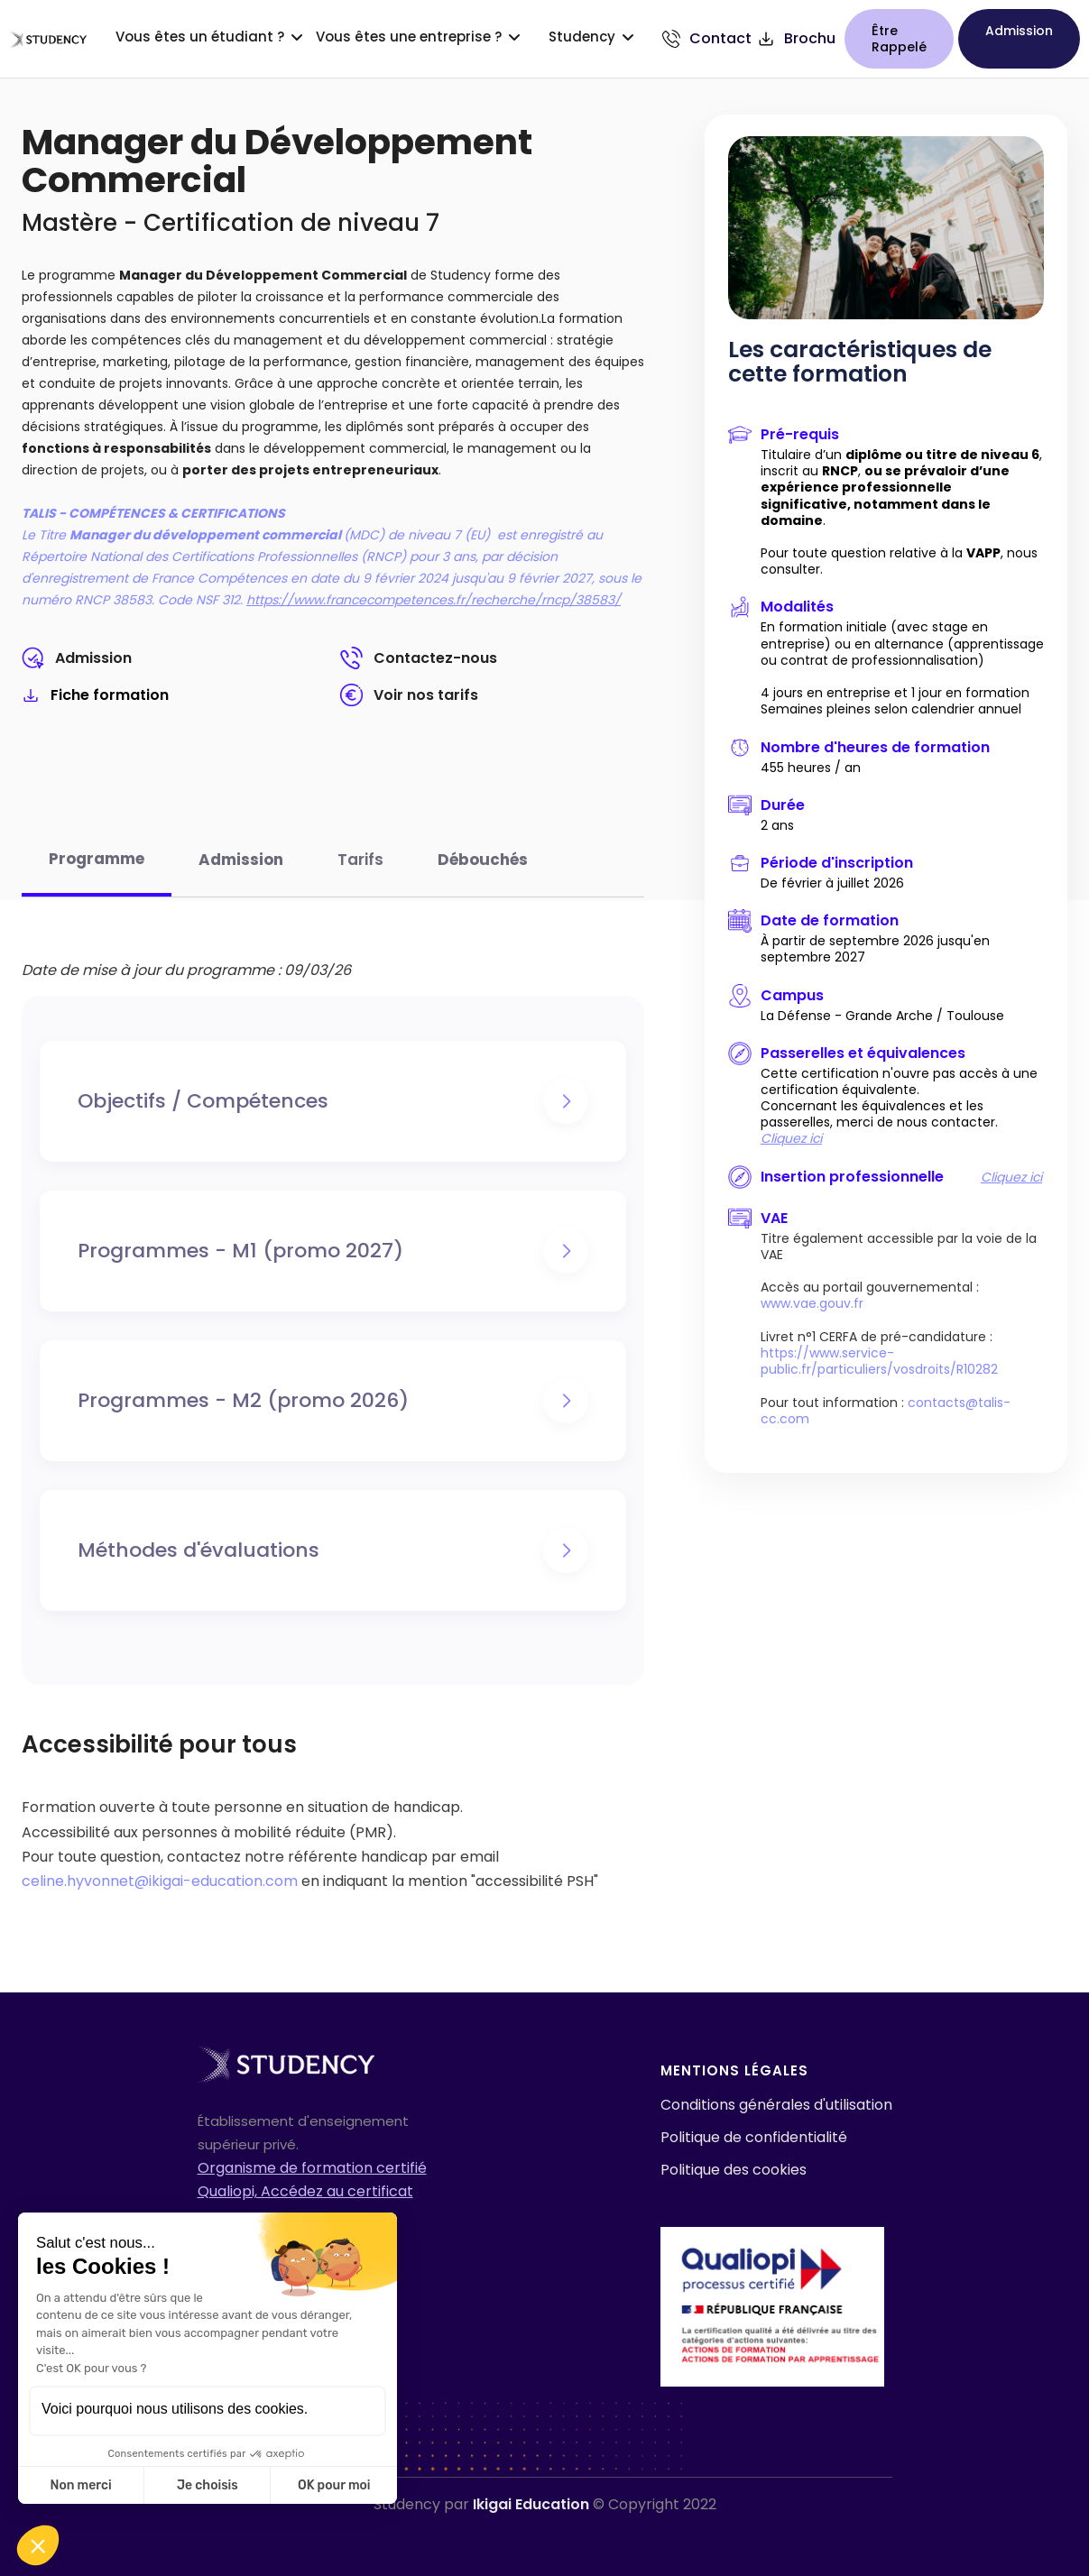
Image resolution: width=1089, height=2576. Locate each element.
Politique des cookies (733, 2169)
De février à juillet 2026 (832, 883)
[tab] (96, 869)
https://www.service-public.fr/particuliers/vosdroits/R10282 (879, 1361)
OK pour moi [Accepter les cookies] (334, 2485)
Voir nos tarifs (426, 695)
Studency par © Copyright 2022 (545, 2504)
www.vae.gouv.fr (812, 1303)
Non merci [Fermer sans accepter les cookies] (80, 2485)
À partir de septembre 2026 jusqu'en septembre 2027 (875, 949)
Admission (93, 658)
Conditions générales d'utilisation (776, 2104)
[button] (38, 2545)
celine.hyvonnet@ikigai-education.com (160, 1881)
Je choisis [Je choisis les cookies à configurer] (207, 2485)
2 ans (777, 825)
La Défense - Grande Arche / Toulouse (882, 1015)
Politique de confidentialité (753, 2137)
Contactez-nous (435, 658)
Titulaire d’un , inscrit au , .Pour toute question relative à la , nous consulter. (901, 512)
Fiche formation (110, 695)
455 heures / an (811, 767)
